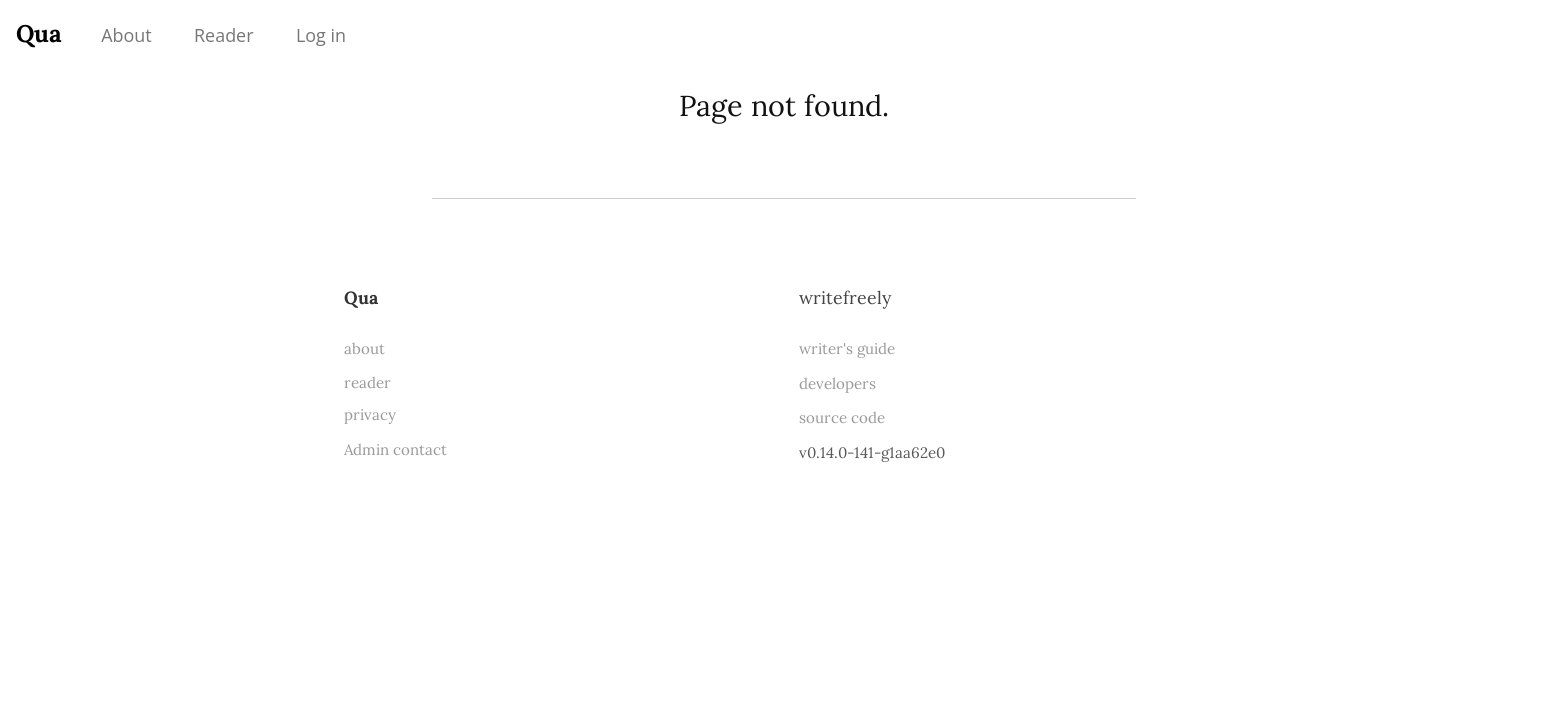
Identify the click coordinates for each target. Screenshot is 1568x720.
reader (367, 382)
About (126, 35)
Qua (39, 33)
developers (837, 383)
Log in (321, 35)
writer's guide (847, 348)
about (364, 348)
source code (842, 417)
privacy (370, 414)
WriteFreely (845, 297)
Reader (223, 35)
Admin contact (395, 449)
